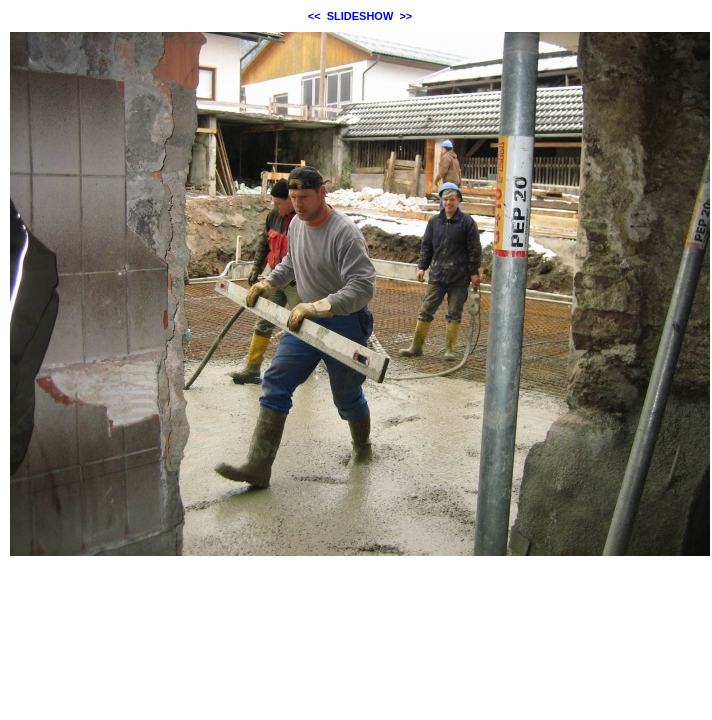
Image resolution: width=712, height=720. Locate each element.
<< (314, 16)
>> (405, 16)
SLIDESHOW (360, 16)
